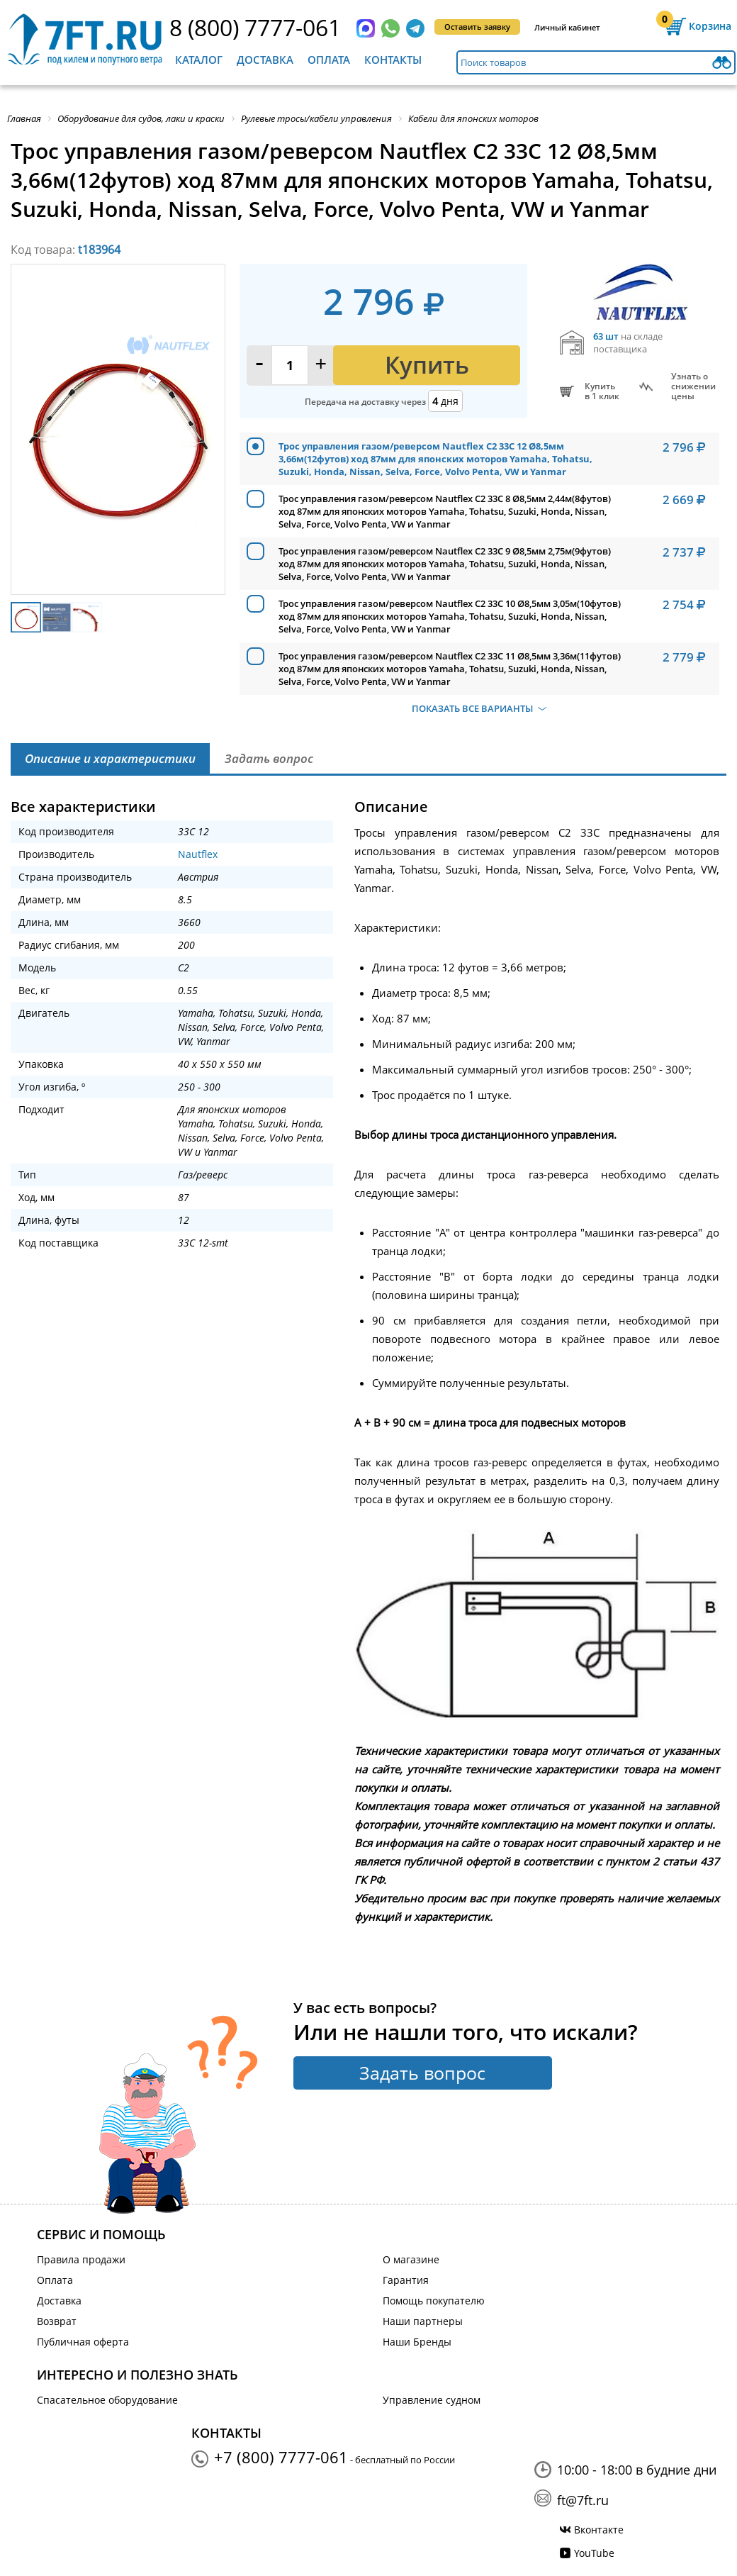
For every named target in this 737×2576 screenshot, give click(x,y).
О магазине (411, 2259)
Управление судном (431, 2400)
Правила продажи (81, 2259)
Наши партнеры (423, 2321)
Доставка (265, 59)
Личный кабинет (567, 27)
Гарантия (406, 2280)
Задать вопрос (422, 2073)
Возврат (57, 2321)
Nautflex (198, 854)
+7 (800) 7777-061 (281, 2457)
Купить (427, 365)
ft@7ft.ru (583, 2500)
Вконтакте (599, 2529)
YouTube (594, 2553)
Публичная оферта (83, 2341)
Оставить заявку (477, 26)
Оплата (329, 59)
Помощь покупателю (434, 2300)
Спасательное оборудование (107, 2400)
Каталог (199, 59)
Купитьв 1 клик (602, 391)
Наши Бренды (417, 2341)
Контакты (393, 59)
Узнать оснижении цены (693, 386)
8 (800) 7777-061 (255, 27)
